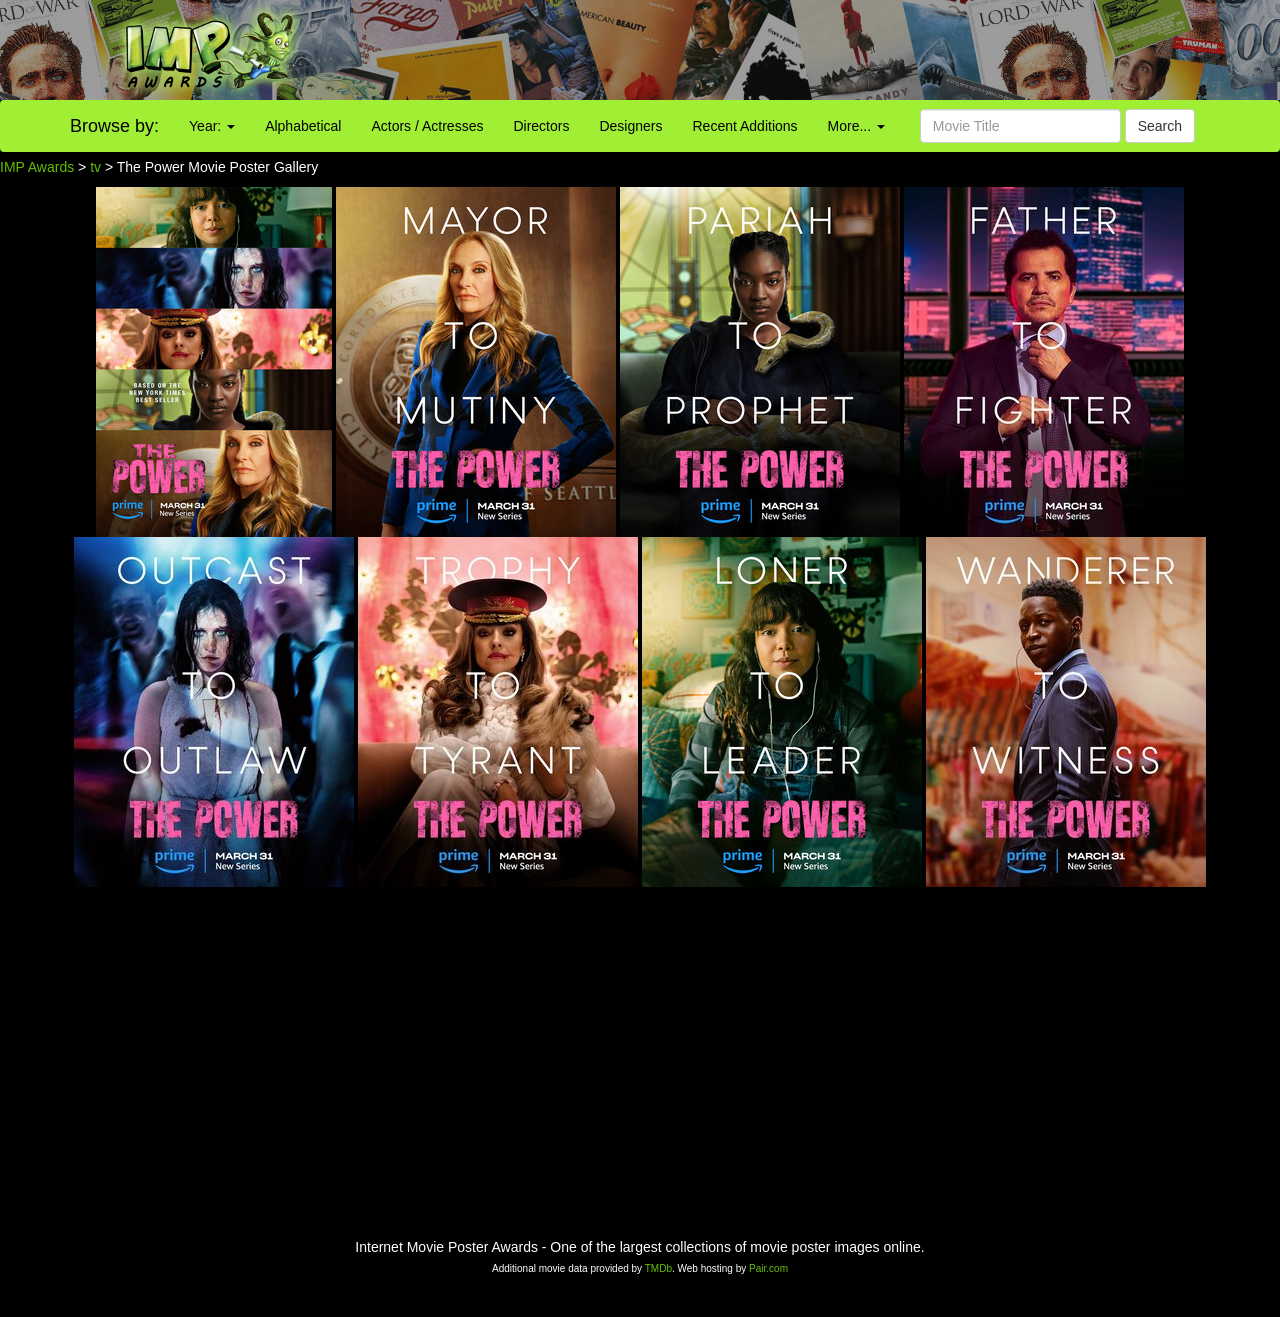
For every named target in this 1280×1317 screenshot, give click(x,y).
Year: (212, 126)
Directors (541, 126)
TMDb (658, 1268)
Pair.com (768, 1268)
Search (1160, 126)
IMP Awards (37, 167)
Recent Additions (745, 126)
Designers (630, 126)
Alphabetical (303, 126)
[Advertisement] (800, 50)
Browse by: (114, 126)
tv (95, 167)
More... (856, 126)
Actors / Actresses (427, 126)
